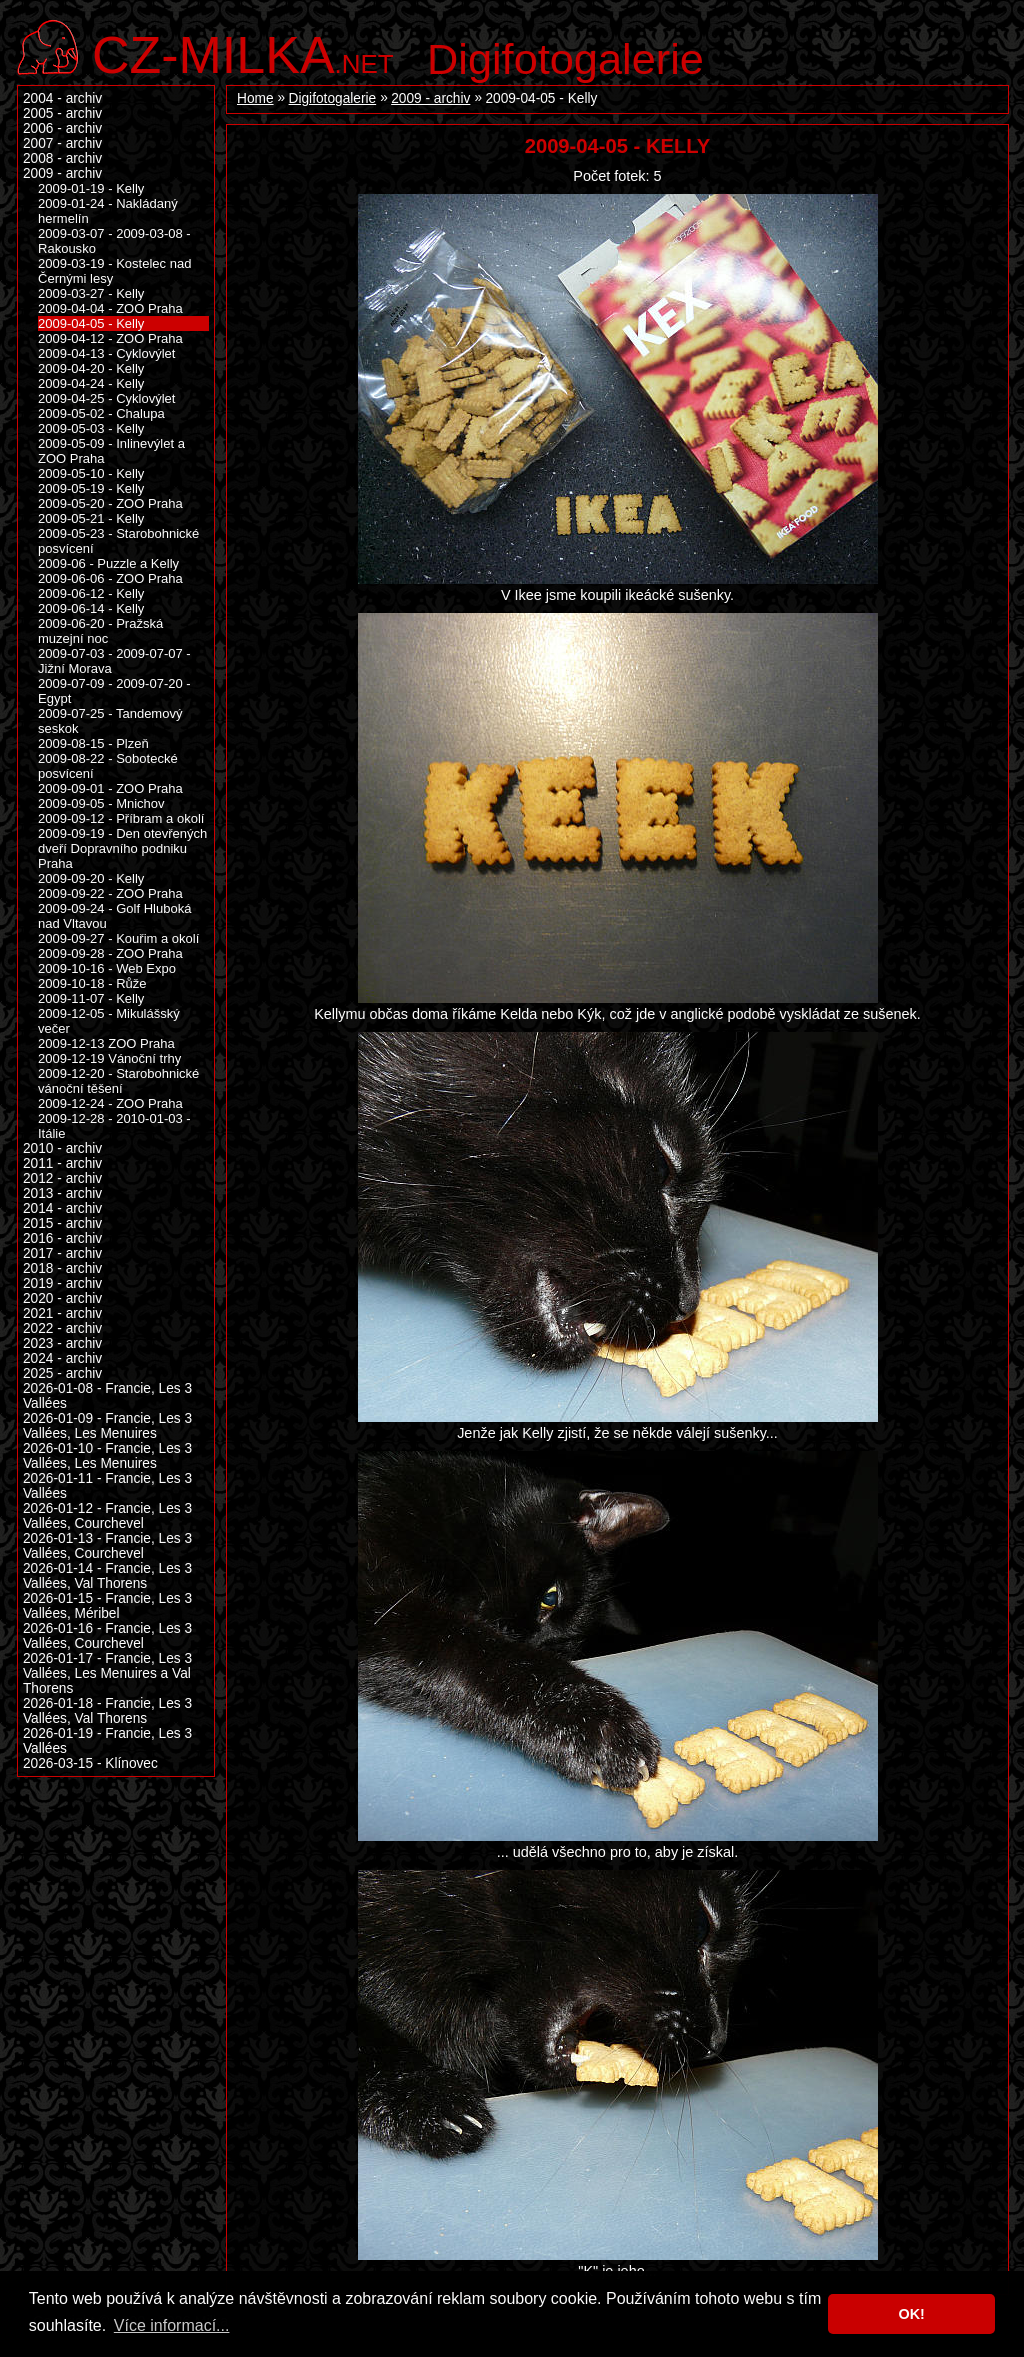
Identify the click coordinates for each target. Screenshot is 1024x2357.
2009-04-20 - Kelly (91, 368)
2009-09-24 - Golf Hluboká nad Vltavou (114, 916)
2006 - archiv (62, 128)
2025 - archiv (62, 1373)
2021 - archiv (62, 1313)
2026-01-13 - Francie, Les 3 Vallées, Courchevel (107, 1546)
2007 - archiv (62, 143)
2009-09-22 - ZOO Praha (110, 893)
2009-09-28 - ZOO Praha (110, 953)
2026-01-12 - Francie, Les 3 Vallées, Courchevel (107, 1516)
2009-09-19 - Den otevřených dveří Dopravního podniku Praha (122, 848)
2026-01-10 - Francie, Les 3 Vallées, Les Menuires (107, 1456)
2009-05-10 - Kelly (91, 473)
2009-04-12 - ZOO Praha (110, 338)
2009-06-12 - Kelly (91, 593)
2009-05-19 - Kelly (91, 488)
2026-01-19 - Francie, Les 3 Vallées (107, 1741)
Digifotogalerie (565, 59)
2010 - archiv (62, 1148)
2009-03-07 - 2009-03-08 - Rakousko (114, 241)
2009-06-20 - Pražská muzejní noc (100, 631)
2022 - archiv (62, 1328)
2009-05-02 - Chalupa (101, 413)
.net (243, 52)
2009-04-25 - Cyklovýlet (106, 398)
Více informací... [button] (172, 2325)
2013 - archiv (62, 1193)
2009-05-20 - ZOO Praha (110, 503)
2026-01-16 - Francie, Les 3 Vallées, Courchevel (107, 1636)
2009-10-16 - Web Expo (107, 968)
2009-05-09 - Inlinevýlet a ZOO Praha (111, 451)
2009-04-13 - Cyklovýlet (106, 353)
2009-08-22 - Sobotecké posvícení (108, 766)
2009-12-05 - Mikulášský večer (109, 1021)
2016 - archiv (62, 1238)
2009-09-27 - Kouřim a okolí (118, 938)
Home (255, 98)
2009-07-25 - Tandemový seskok (110, 721)
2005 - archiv (62, 113)
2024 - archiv (62, 1358)
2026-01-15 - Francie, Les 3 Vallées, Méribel (107, 1606)
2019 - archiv (62, 1283)
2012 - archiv (62, 1178)
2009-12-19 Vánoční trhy (109, 1058)
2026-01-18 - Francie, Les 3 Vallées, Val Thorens (107, 1711)
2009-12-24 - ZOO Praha (110, 1103)
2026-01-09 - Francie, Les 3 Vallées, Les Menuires (107, 1426)
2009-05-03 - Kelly (91, 428)
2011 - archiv (62, 1163)
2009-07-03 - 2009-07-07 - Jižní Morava (114, 661)
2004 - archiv (62, 98)
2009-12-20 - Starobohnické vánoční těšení (118, 1081)
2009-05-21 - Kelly (91, 518)
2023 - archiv (62, 1343)
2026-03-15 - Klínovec (90, 1763)
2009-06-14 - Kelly (91, 608)
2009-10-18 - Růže (92, 983)
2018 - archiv (62, 1268)
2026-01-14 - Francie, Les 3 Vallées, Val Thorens (107, 1576)
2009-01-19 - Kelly (91, 188)
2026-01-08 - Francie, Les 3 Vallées (107, 1396)
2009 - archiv (430, 98)
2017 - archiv (62, 1253)
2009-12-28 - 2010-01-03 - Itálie (114, 1126)
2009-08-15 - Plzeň (93, 743)
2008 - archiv (62, 158)
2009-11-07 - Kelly (91, 998)
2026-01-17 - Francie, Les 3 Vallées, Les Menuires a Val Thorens (107, 1673)
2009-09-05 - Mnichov (101, 803)
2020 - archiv (62, 1298)
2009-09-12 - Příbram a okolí (121, 818)
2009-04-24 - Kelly (91, 383)
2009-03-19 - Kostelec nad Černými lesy (114, 271)
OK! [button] (911, 2314)
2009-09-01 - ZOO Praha (110, 788)
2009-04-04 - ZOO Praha (110, 308)
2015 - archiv (62, 1223)
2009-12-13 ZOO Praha (106, 1043)
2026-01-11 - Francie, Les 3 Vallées (107, 1486)
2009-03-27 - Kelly (91, 293)
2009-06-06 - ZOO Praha (110, 578)
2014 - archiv (62, 1208)
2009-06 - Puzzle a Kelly (108, 563)
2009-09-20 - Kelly (91, 878)
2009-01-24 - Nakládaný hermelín (108, 211)
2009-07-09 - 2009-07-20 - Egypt (114, 691)
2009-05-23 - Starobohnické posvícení (118, 541)
